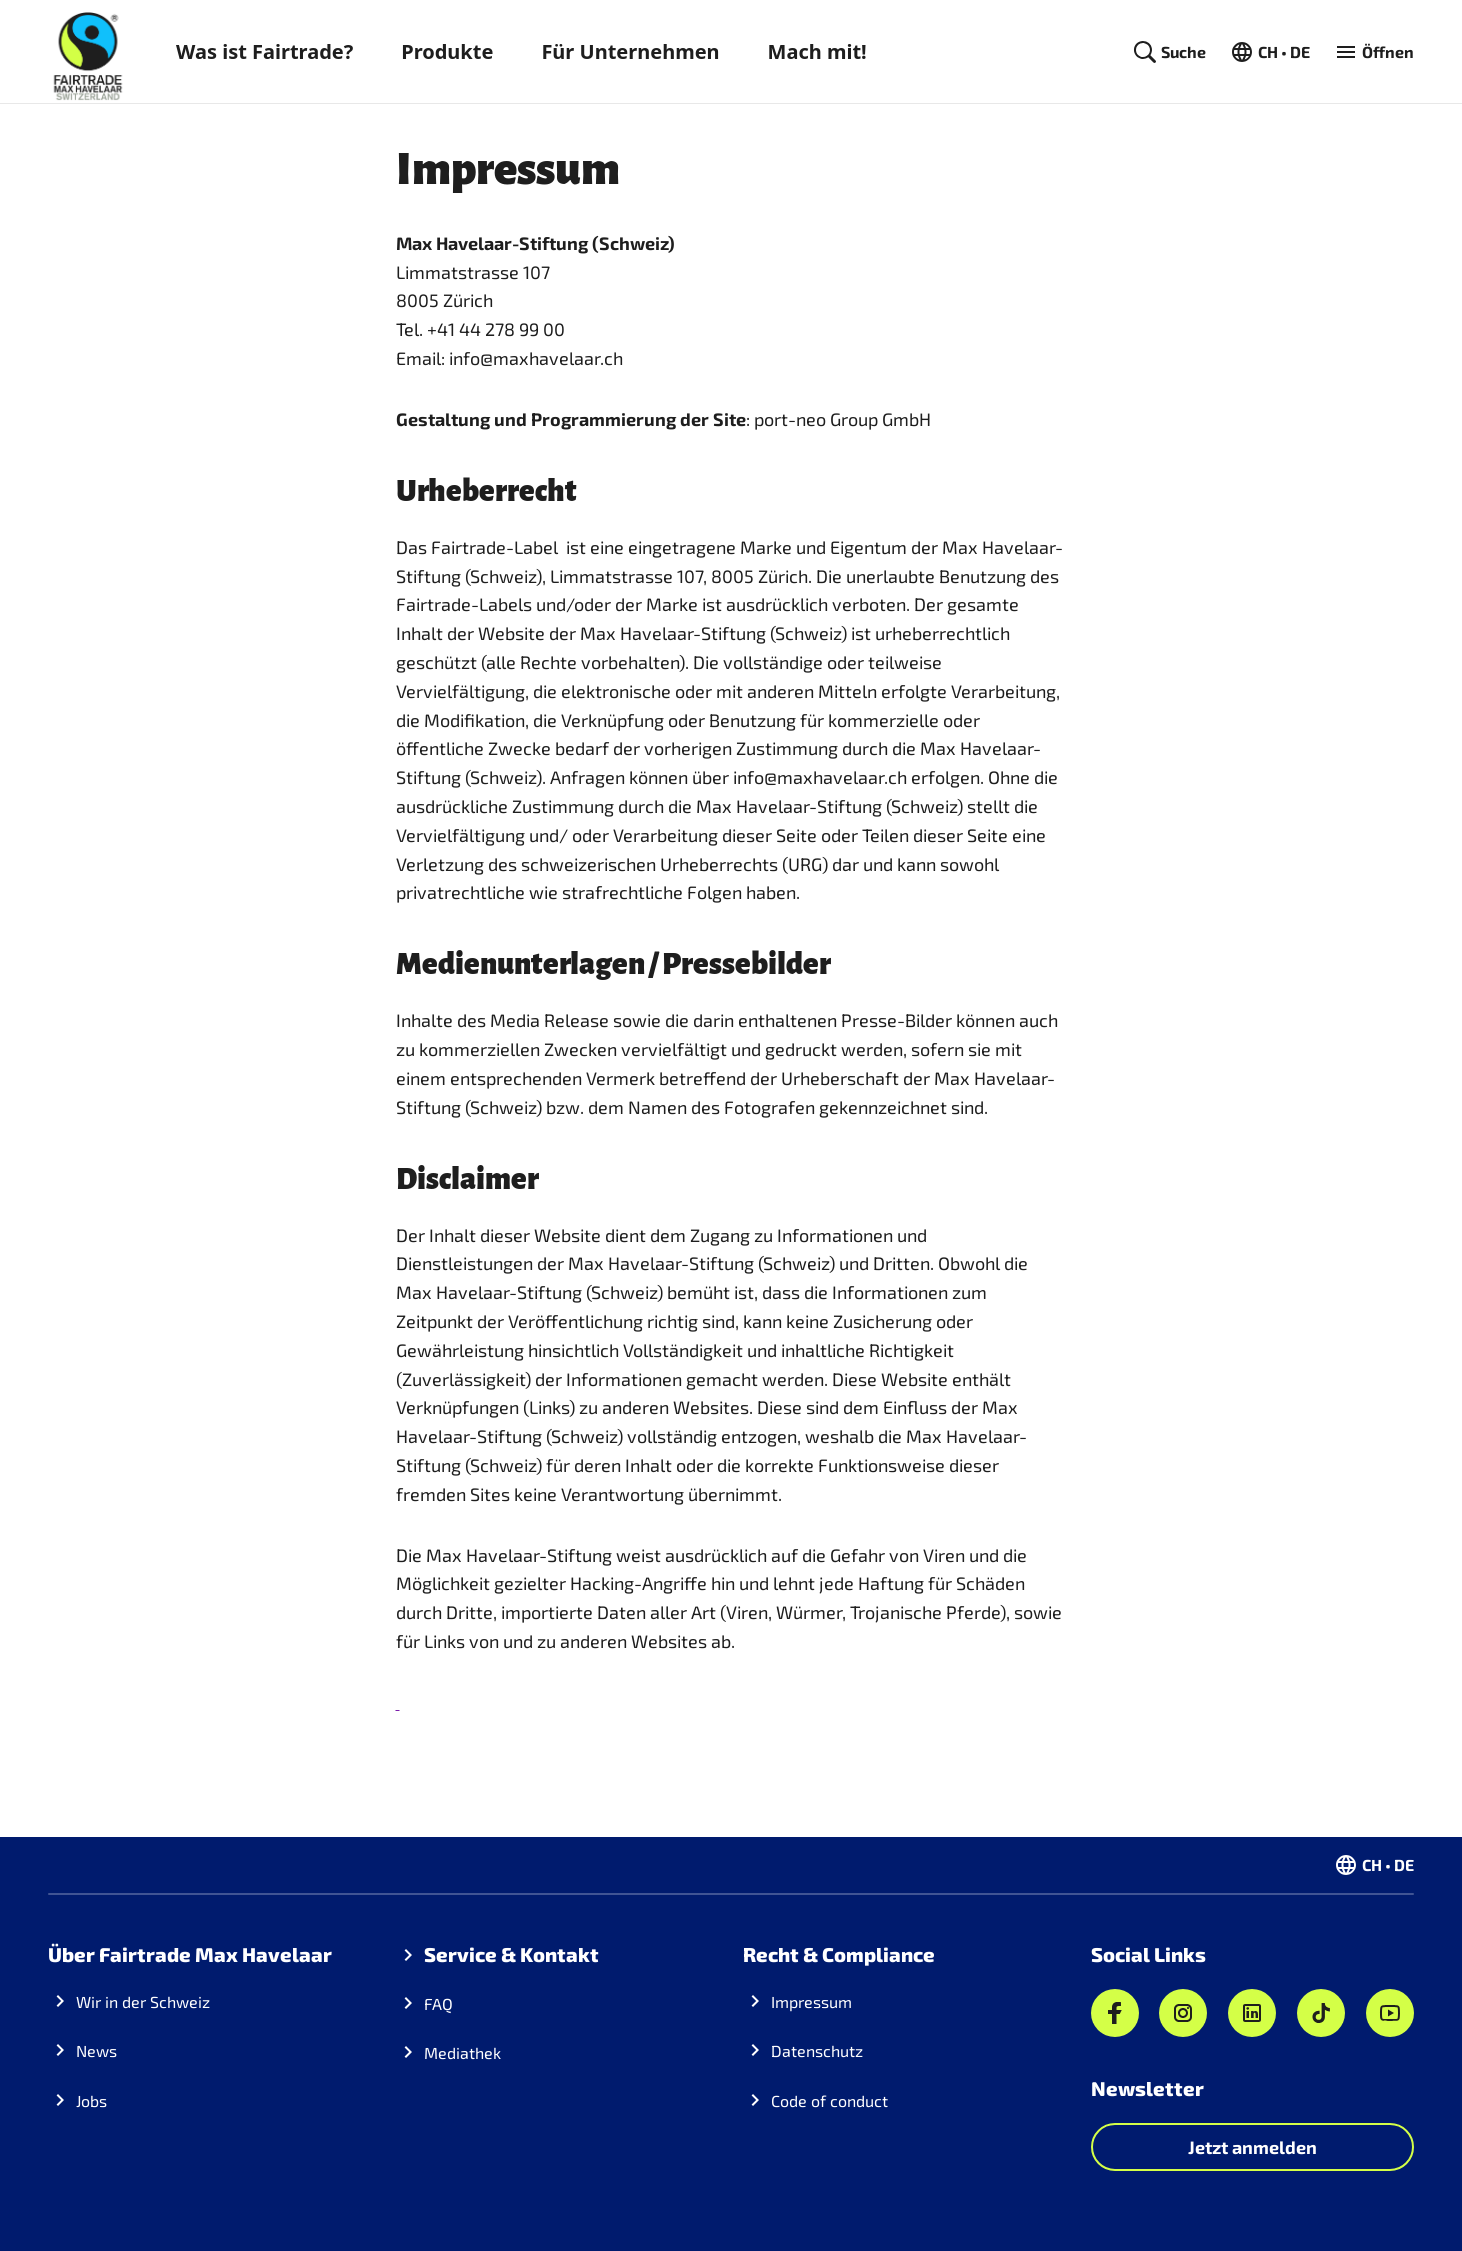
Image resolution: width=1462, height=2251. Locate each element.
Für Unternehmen (630, 51)
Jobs (91, 2100)
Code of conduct (829, 2100)
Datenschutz (817, 2050)
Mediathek (462, 2052)
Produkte (447, 51)
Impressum (811, 2001)
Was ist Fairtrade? (264, 51)
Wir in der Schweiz (143, 2001)
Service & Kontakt (511, 1954)
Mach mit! (817, 51)
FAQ (438, 2003)
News (96, 2050)
